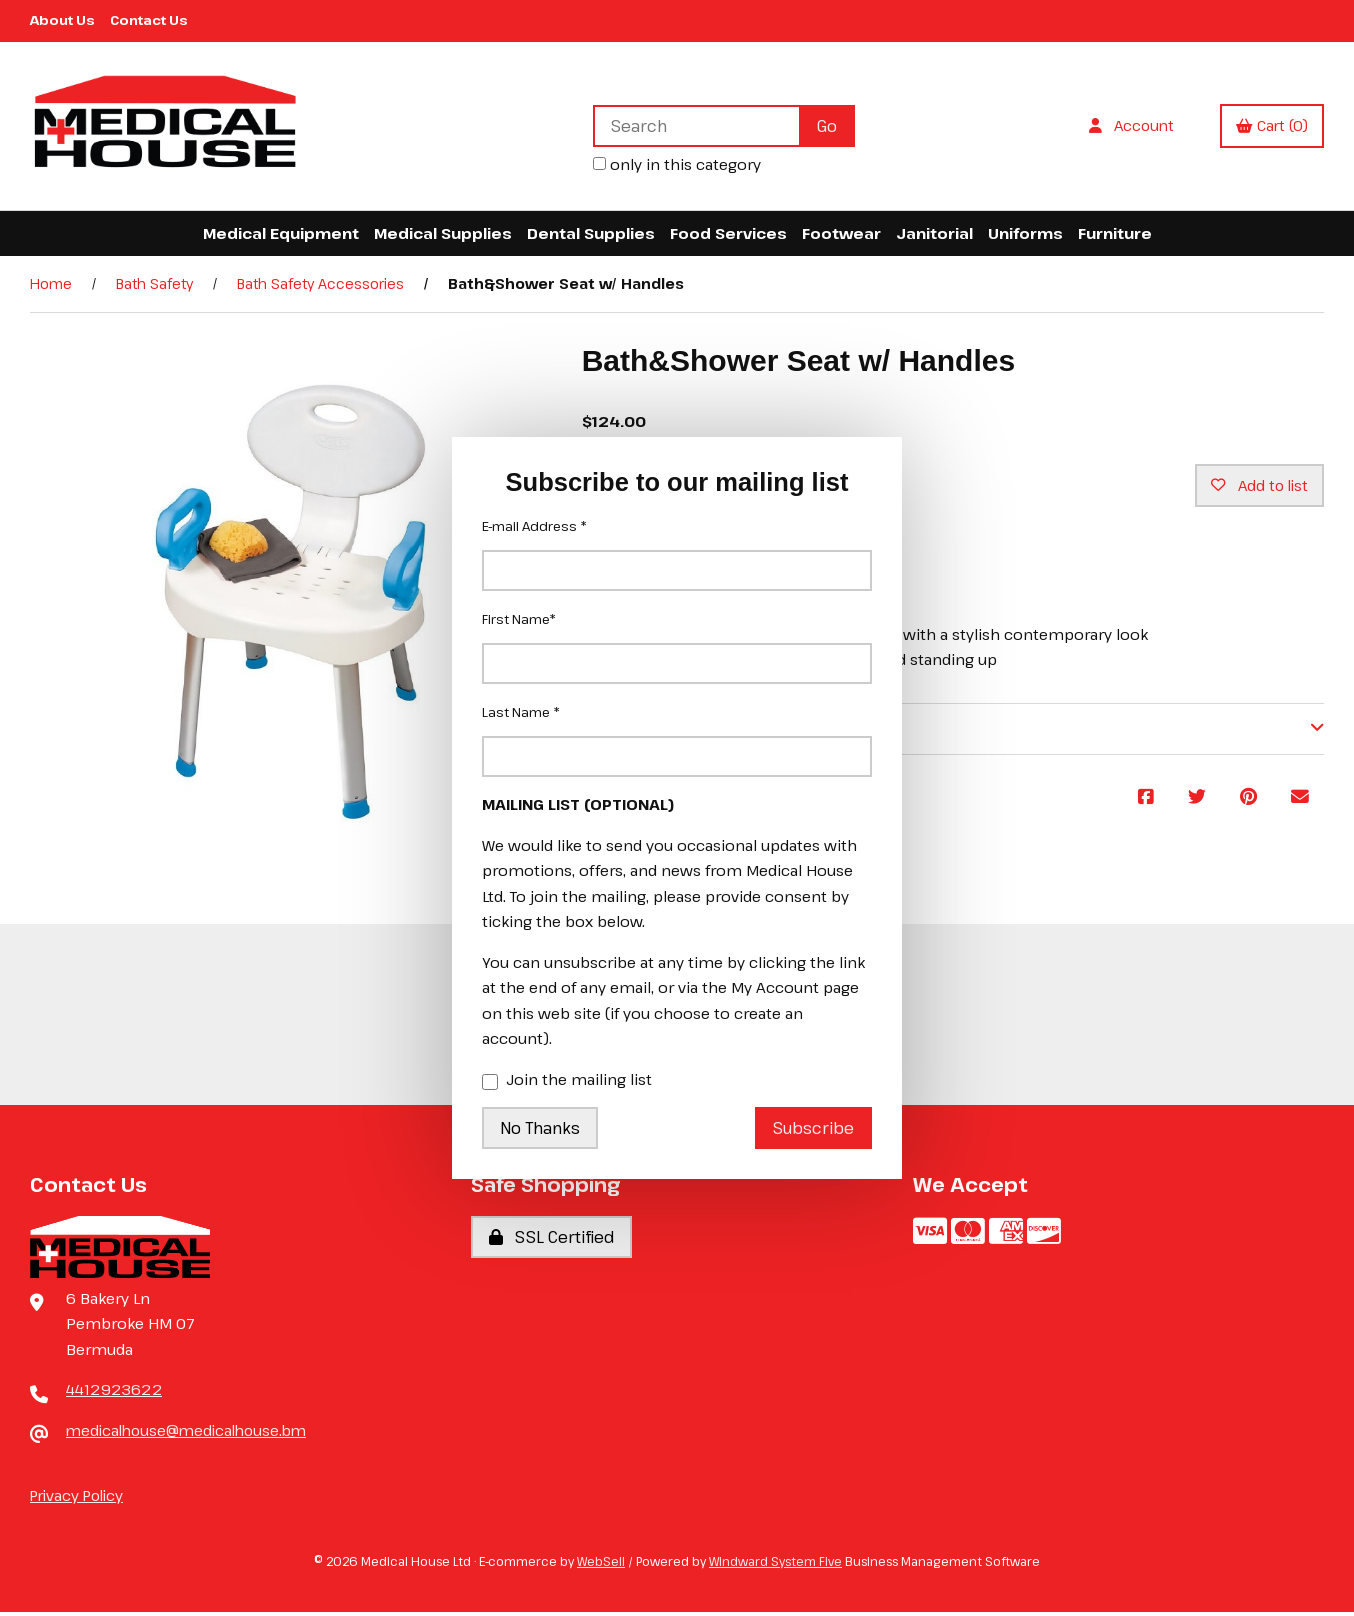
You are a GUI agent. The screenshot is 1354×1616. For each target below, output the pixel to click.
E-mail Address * (534, 526)
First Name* (519, 619)
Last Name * (521, 712)
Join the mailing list (567, 1081)
